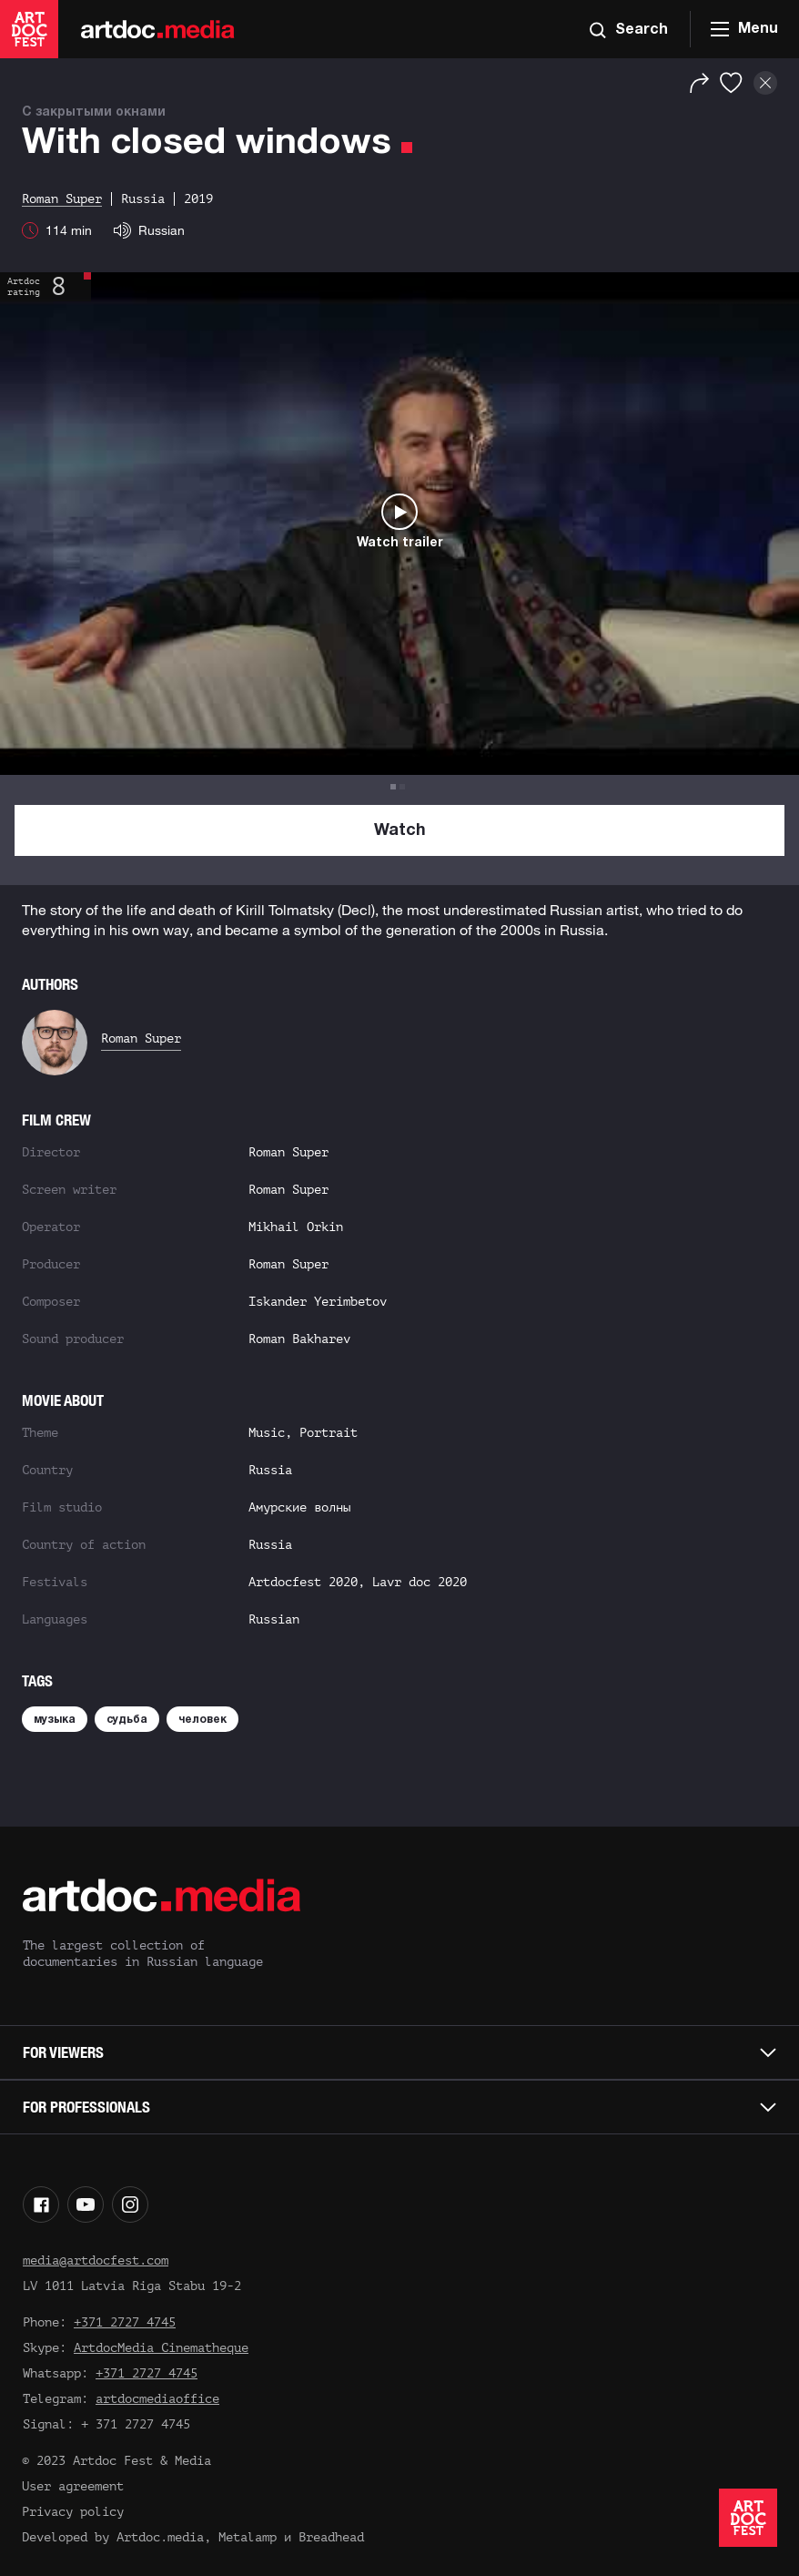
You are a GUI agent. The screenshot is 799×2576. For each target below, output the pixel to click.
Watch (400, 831)
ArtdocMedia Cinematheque (161, 2348)
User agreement (73, 2486)
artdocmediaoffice (157, 2399)
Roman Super (141, 1038)
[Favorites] (731, 83)
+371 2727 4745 (125, 2322)
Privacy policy (73, 2512)
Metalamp (247, 2537)
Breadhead (331, 2537)
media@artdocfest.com (95, 2260)
